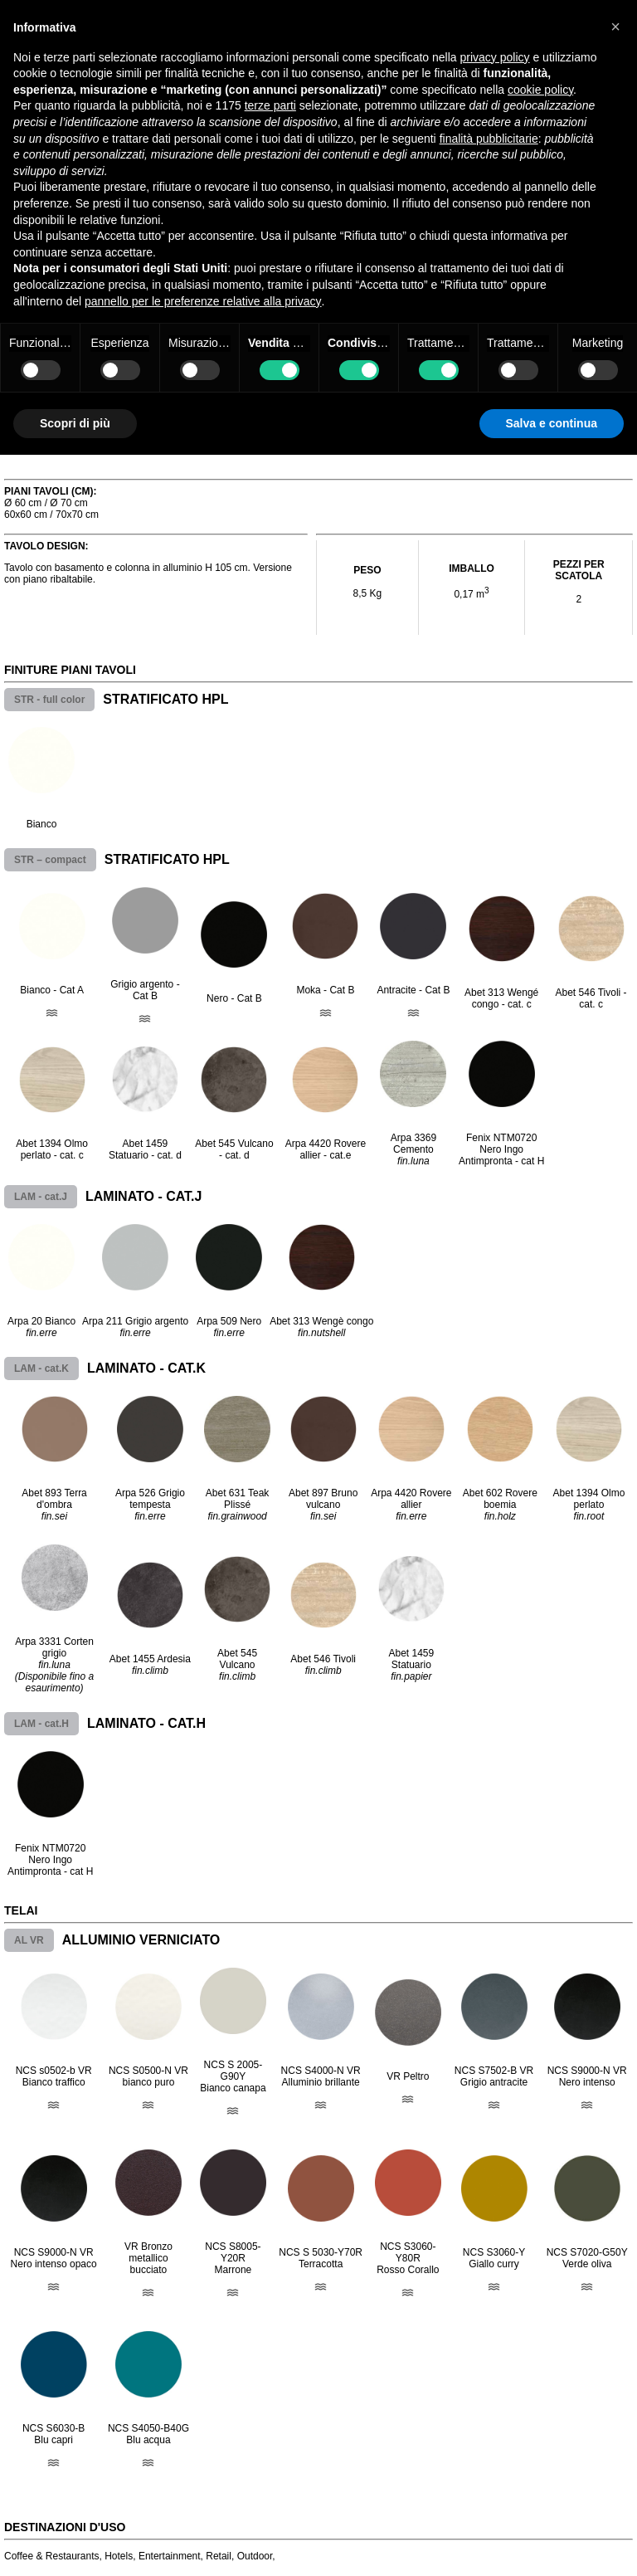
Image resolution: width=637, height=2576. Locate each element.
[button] (615, 26)
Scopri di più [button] (75, 423)
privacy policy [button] (495, 57)
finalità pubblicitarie (489, 138)
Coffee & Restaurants (52, 2556)
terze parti (270, 105)
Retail (218, 2556)
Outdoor (255, 2556)
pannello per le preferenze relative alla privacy (203, 301)
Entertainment (170, 2556)
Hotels (119, 2556)
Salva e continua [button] (551, 423)
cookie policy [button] (540, 89)
